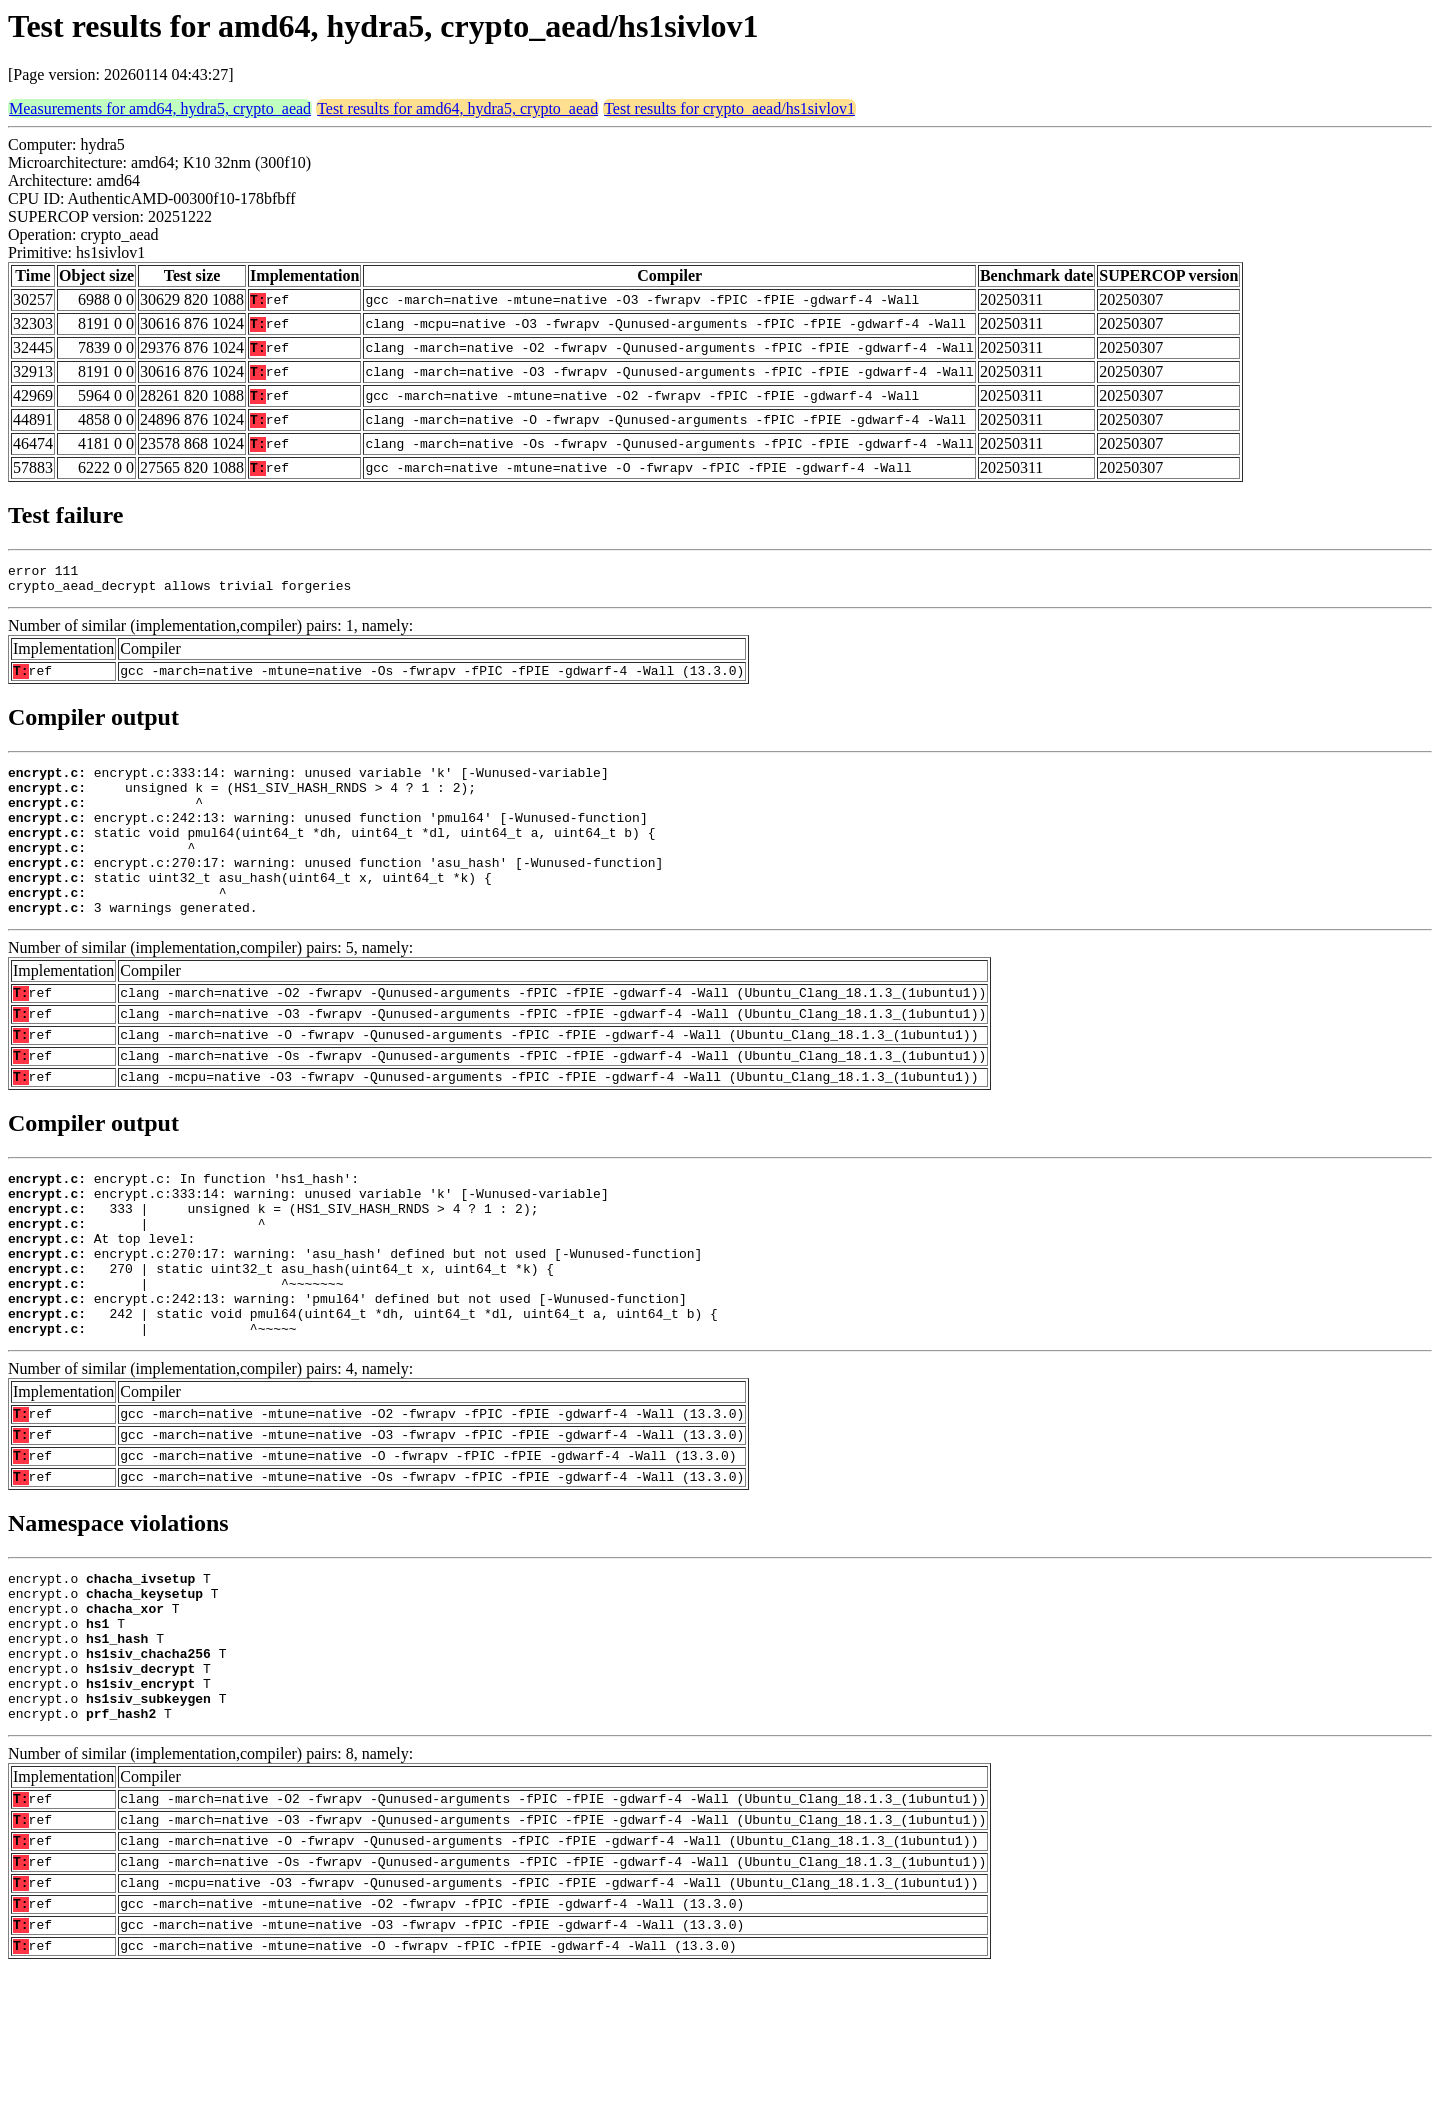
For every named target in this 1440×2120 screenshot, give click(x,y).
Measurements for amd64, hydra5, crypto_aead (160, 108)
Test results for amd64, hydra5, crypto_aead (457, 108)
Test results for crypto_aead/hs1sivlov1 (729, 108)
